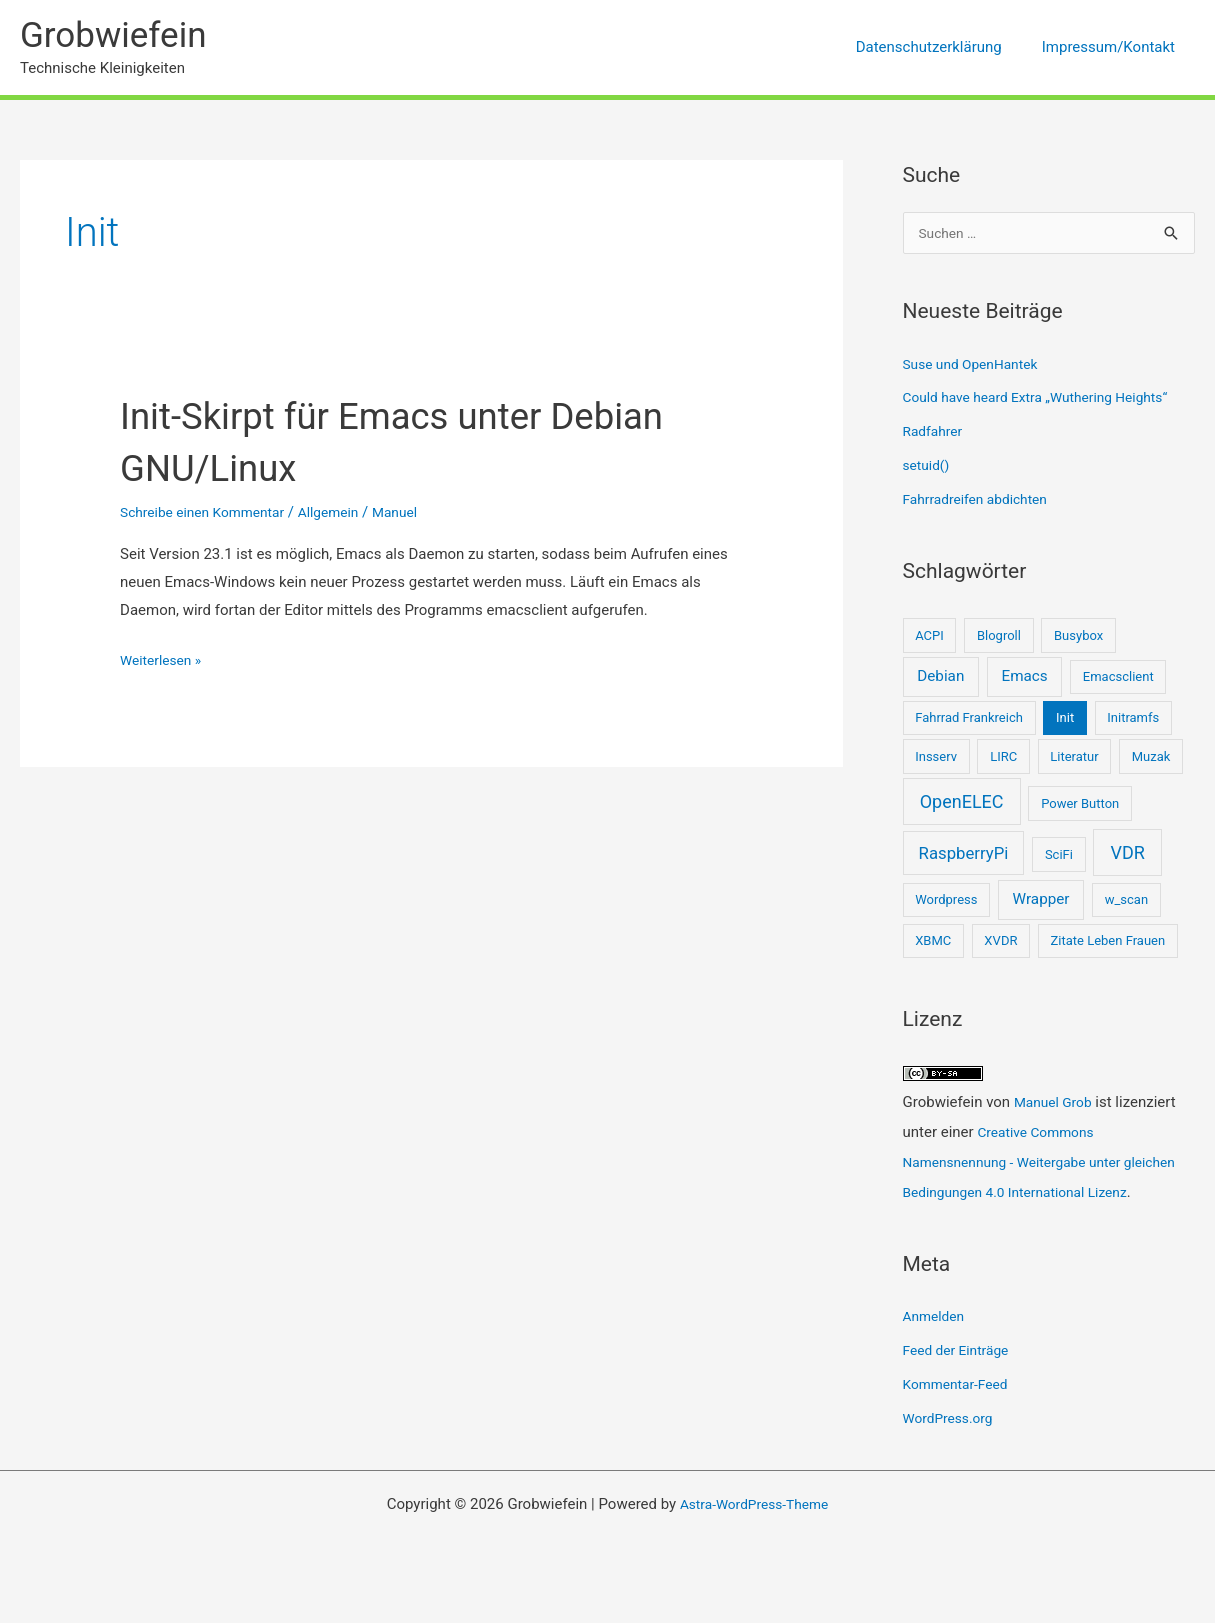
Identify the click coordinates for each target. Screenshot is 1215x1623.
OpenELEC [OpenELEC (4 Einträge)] (962, 803)
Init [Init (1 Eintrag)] (1065, 719)
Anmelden (937, 1348)
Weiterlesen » (164, 661)
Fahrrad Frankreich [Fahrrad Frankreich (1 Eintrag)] (969, 719)
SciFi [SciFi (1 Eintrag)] (1059, 856)
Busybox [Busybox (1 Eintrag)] (1078, 637)
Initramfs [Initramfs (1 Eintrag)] (1133, 719)
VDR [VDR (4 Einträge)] (1128, 854)
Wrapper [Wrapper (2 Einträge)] (1041, 901)
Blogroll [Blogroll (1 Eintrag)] (999, 637)
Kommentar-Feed (960, 1416)
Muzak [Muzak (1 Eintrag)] (1151, 758)
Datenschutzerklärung (944, 47)
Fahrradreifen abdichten (982, 501)
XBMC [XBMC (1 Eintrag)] (933, 942)
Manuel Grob (1056, 1104)
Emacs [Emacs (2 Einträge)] (1024, 678)
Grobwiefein (113, 35)
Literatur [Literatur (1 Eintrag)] (1074, 758)
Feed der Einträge (961, 1382)
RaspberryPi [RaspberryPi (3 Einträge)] (964, 855)
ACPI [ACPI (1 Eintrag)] (929, 637)
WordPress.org (952, 1450)
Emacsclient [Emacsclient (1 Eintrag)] (1118, 678)
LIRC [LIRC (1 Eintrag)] (1003, 758)
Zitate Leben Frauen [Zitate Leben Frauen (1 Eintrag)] (1108, 942)
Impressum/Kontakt (1113, 47)
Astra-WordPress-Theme (754, 1536)
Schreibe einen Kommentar (210, 512)
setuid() (928, 467)
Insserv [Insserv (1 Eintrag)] (936, 758)
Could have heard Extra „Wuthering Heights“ (1048, 399)
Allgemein (347, 512)
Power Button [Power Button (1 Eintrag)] (1080, 805)
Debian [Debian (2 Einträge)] (940, 678)
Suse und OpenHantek (977, 366)
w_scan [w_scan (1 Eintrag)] (1126, 901)
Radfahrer (935, 433)
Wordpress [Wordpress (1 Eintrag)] (946, 901)
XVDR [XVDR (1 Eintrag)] (1000, 942)
